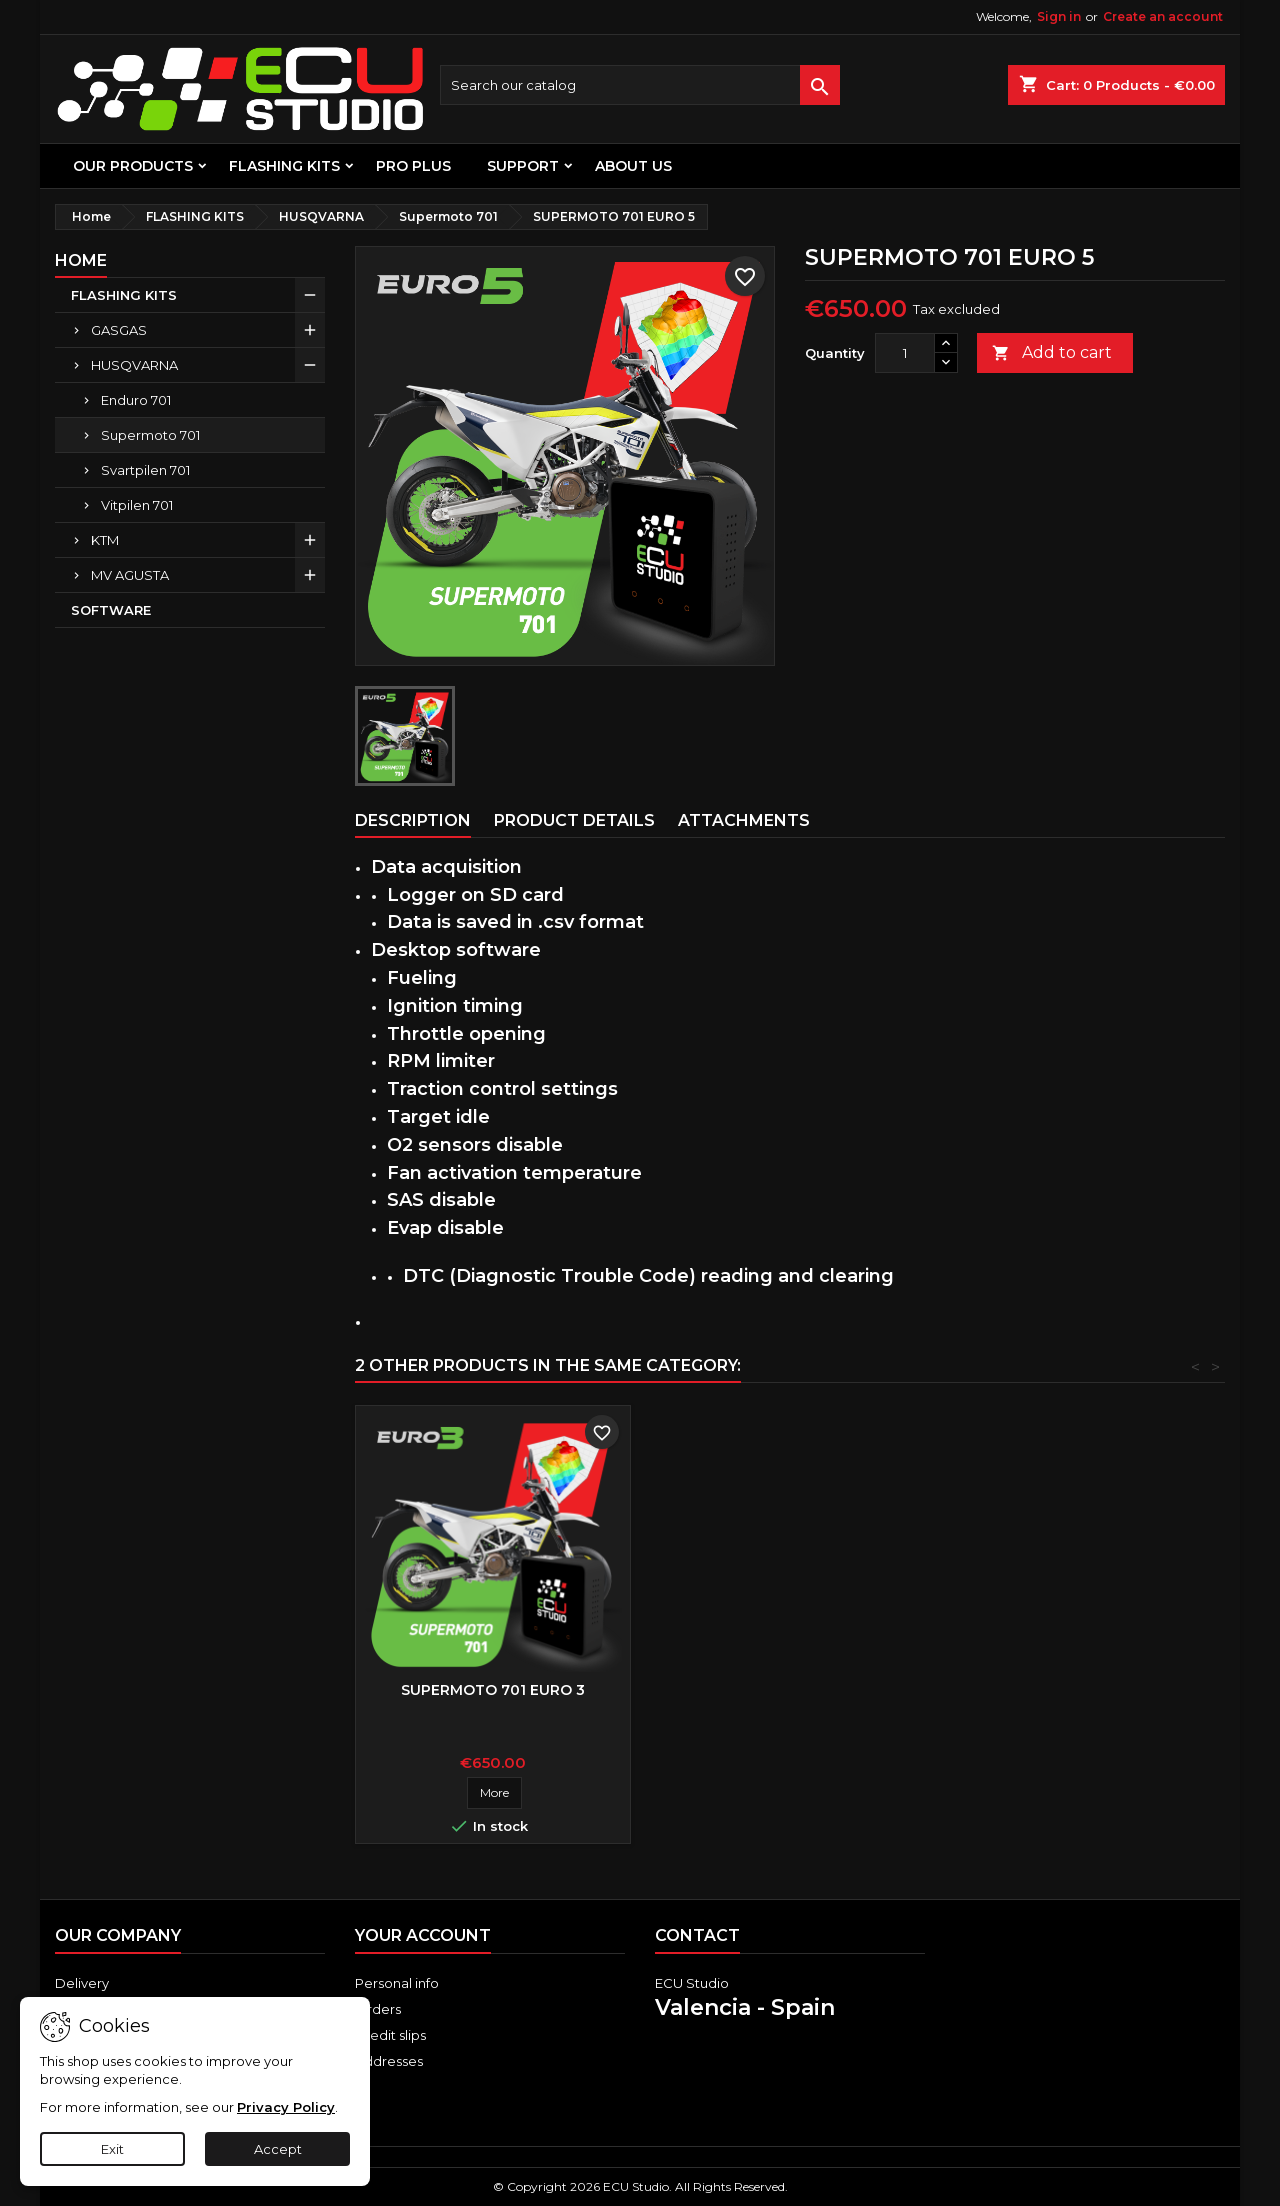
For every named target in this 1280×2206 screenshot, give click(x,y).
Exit (112, 2149)
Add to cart (1052, 353)
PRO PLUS (413, 166)
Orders (378, 2009)
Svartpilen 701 (145, 470)
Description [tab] (413, 820)
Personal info (397, 1983)
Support (523, 166)
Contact (697, 1935)
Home (81, 260)
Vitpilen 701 (137, 505)
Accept (278, 2149)
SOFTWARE (111, 610)
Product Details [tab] (574, 820)
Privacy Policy (286, 2107)
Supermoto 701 (150, 435)
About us (633, 166)
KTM (105, 540)
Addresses (389, 2061)
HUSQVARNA (134, 365)
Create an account (1163, 16)
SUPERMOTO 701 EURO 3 (789, 1690)
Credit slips (390, 2035)
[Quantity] (905, 353)
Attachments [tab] (744, 820)
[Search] (640, 85)
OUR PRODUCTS (133, 166)
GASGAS (119, 330)
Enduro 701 (136, 400)
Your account (423, 1935)
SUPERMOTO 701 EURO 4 (493, 1690)
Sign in (1059, 16)
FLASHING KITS (284, 166)
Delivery (82, 1983)
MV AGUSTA (130, 575)
